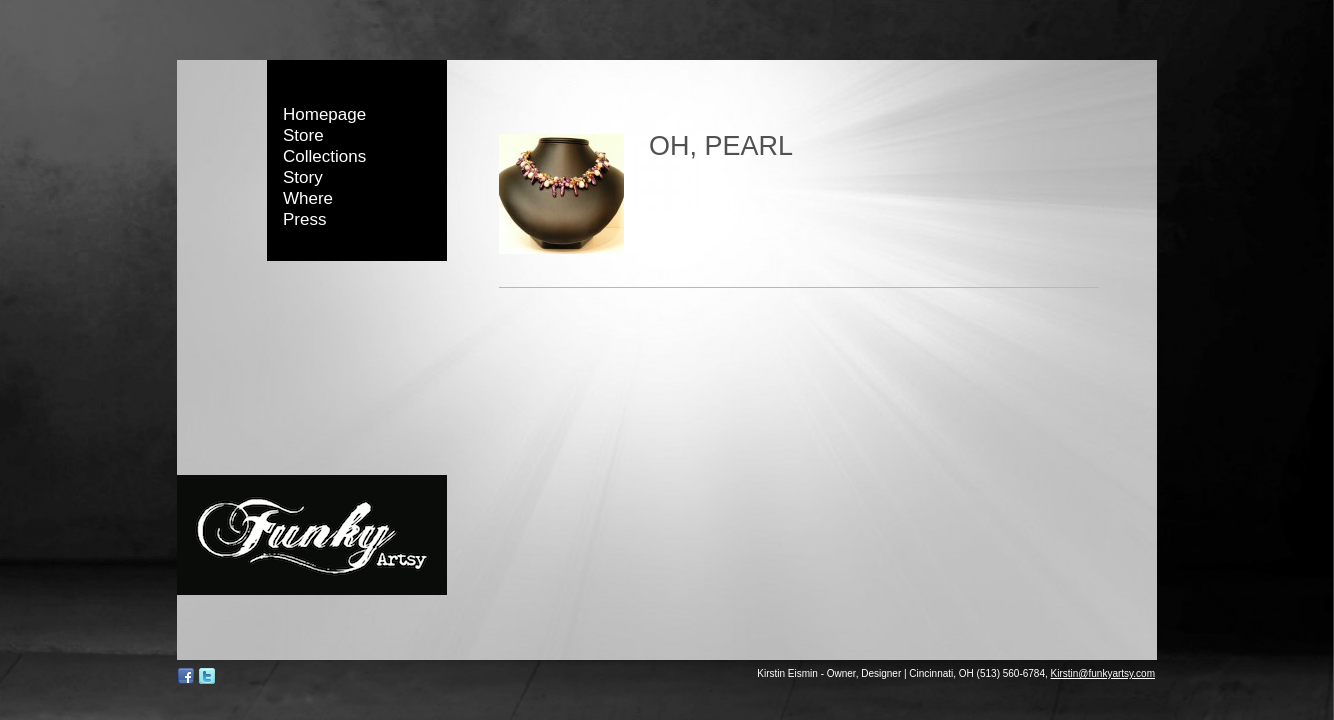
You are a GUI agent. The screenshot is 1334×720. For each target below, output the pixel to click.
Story (303, 177)
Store (303, 135)
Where (308, 198)
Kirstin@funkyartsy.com (1103, 673)
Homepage (324, 114)
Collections (324, 156)
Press (304, 219)
